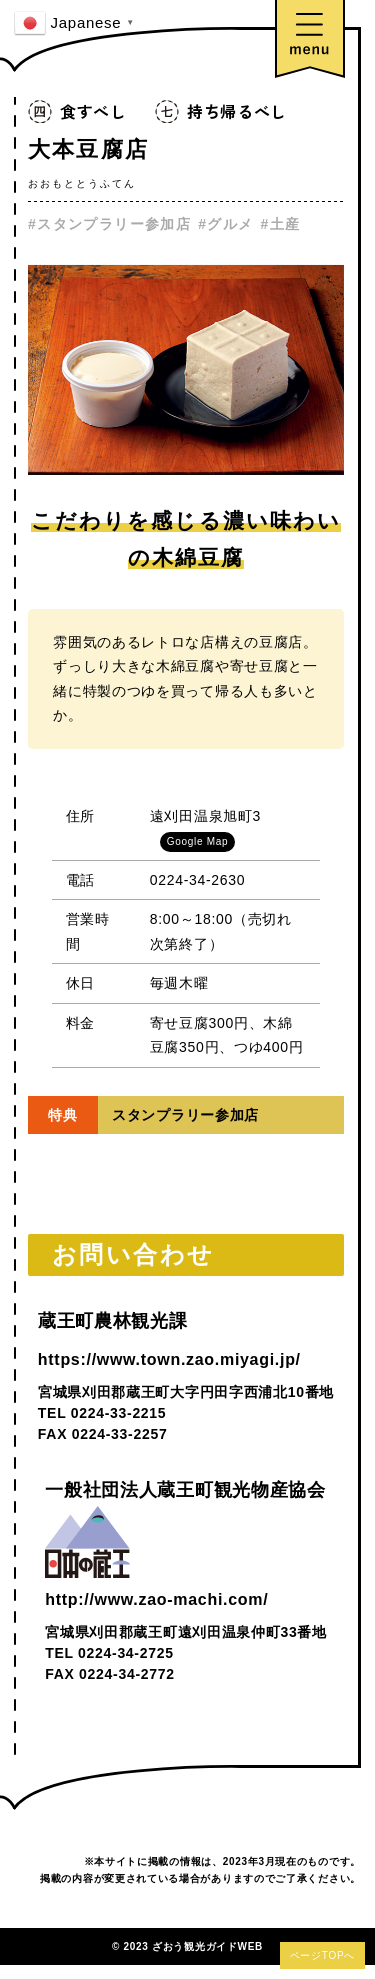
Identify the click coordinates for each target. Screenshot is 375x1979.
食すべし (93, 111)
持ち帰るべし (237, 111)
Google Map (197, 841)
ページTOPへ (322, 1955)
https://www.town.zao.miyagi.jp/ (169, 1359)
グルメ (230, 224)
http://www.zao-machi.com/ (156, 1599)
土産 (285, 224)
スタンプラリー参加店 (114, 224)
